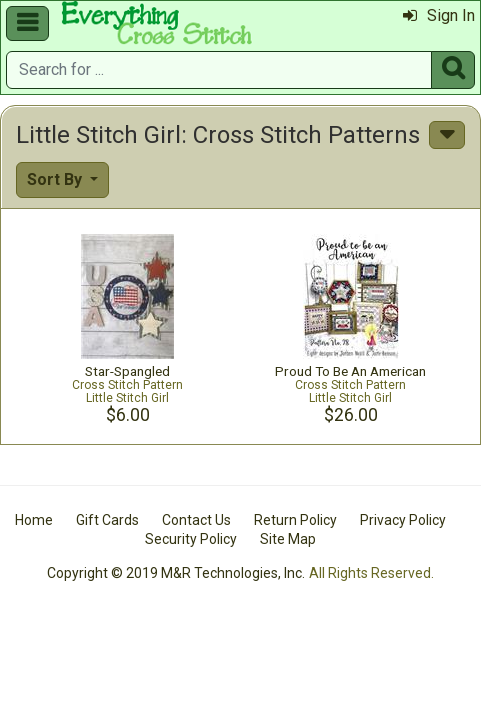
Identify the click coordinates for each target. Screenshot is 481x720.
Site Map (288, 539)
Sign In (439, 15)
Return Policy (295, 520)
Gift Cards (107, 520)
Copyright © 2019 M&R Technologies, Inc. (176, 573)
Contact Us (196, 520)
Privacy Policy (403, 520)
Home (34, 520)
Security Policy (191, 539)
